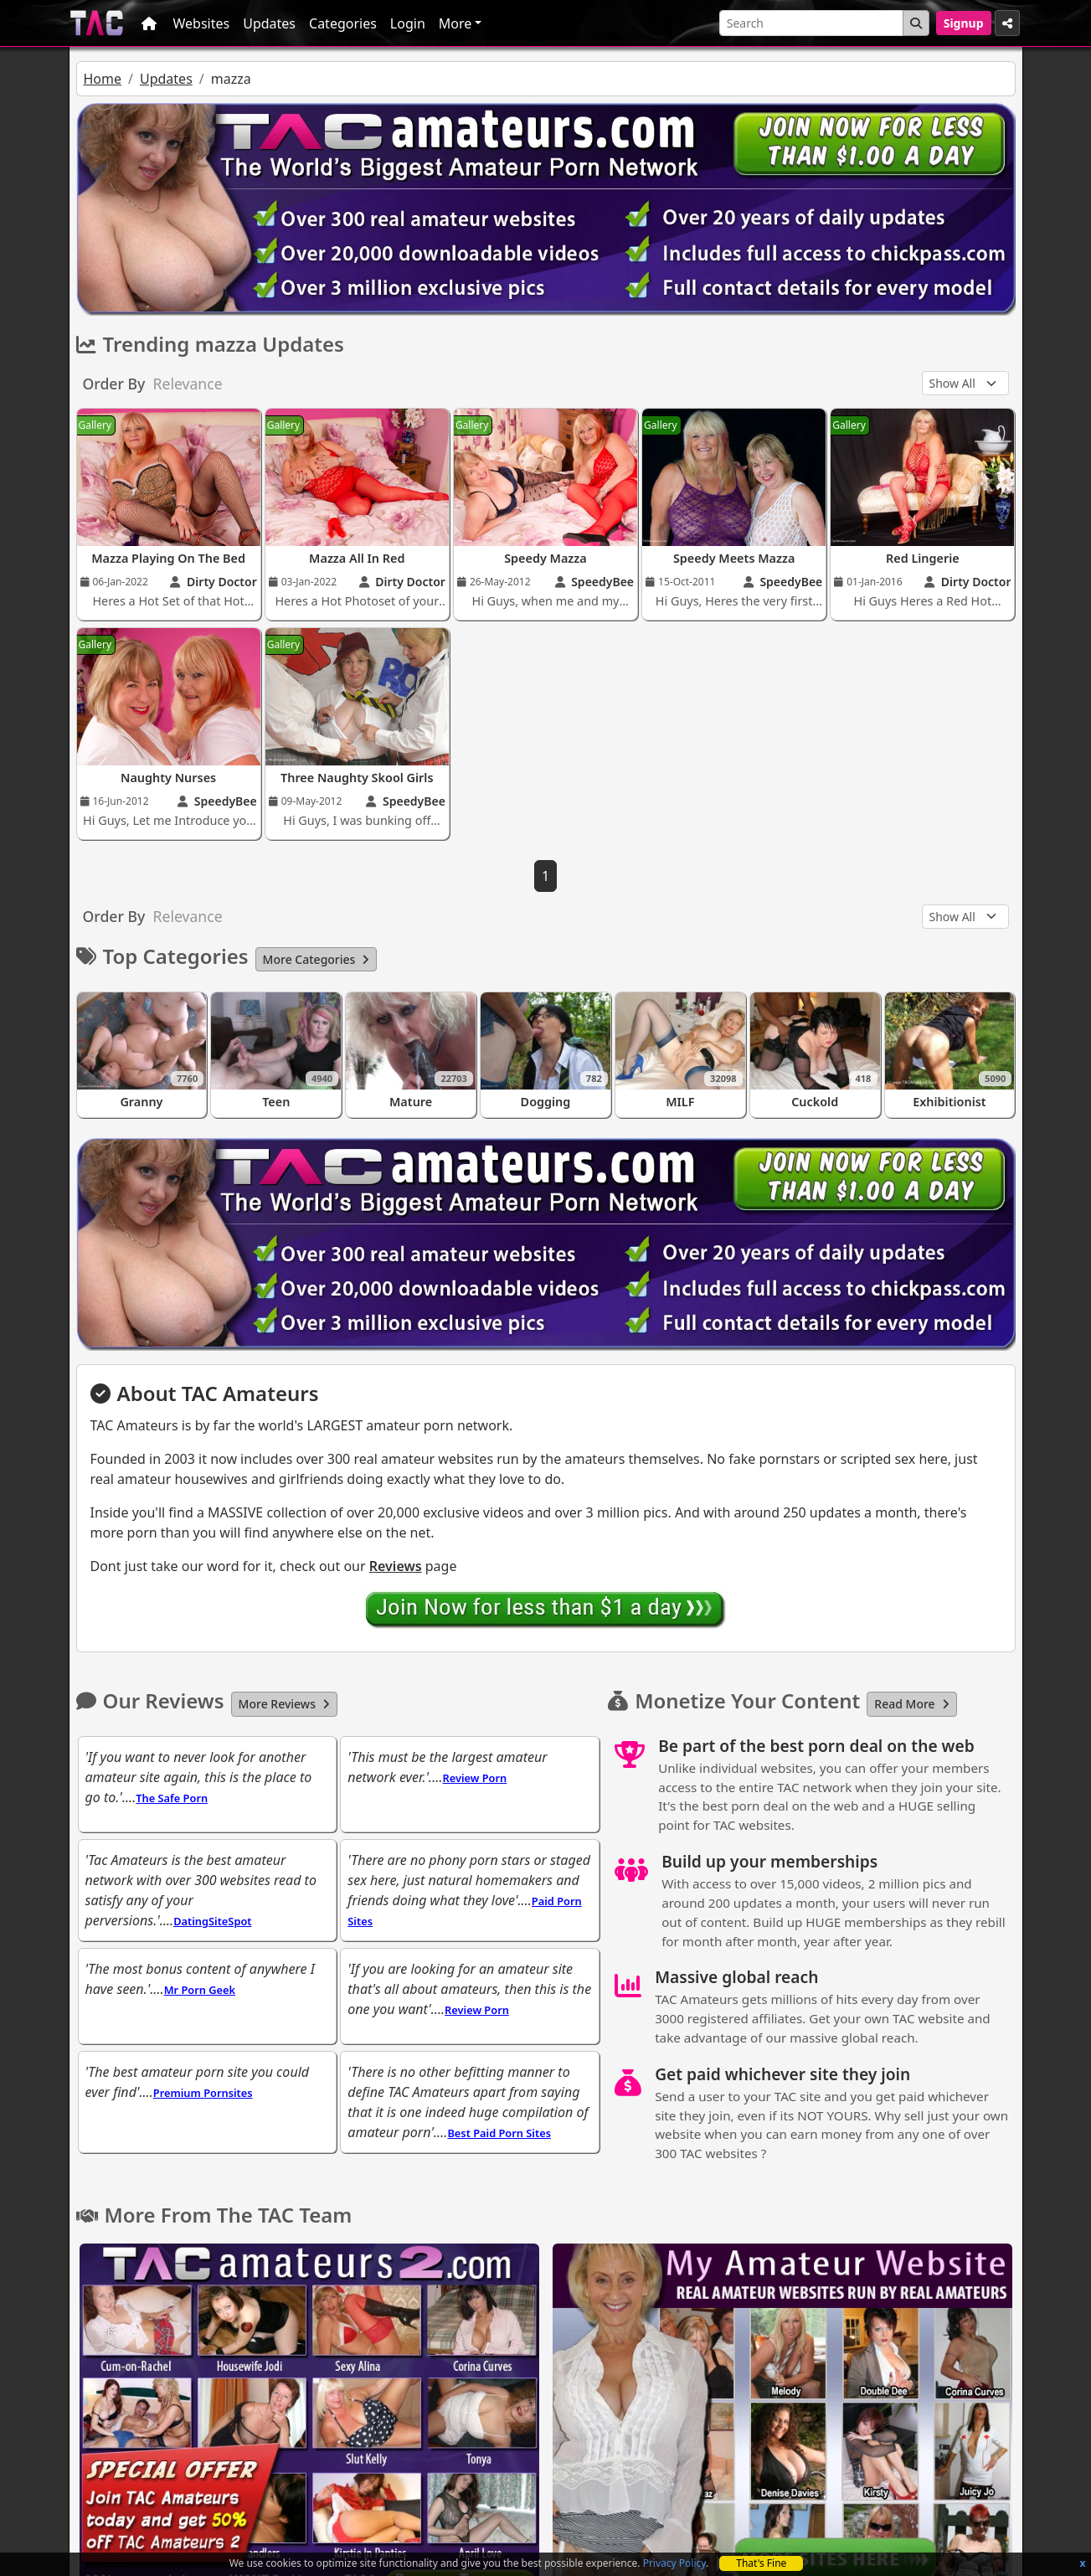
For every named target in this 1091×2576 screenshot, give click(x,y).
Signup (964, 23)
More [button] (455, 23)
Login (407, 23)
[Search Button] (916, 23)
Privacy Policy (674, 2563)
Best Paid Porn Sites (499, 2133)
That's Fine (761, 2563)
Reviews (395, 1566)
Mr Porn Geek (199, 1989)
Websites (201, 23)
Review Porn (474, 1777)
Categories (343, 23)
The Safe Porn (172, 1798)
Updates (269, 23)
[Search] (811, 23)
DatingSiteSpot (212, 1921)
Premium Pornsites (203, 2092)
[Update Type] (965, 383)
